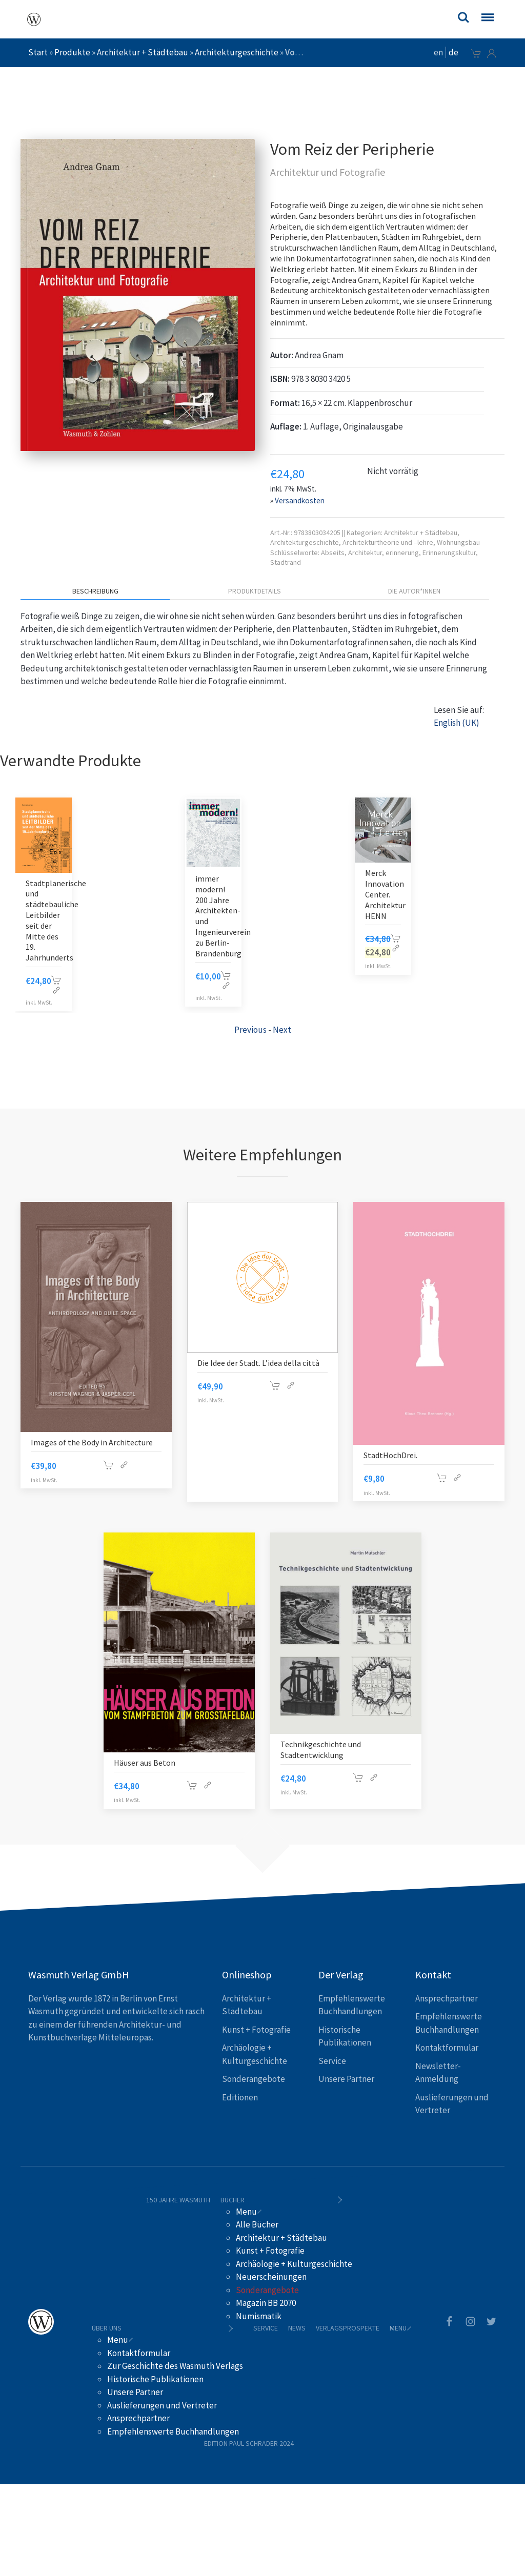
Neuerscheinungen (271, 2276)
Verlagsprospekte (347, 2328)
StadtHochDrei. (390, 1455)
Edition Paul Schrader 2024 (249, 2443)
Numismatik (258, 2316)
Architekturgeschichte (236, 52)
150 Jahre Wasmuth (178, 2199)
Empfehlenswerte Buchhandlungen (173, 2431)
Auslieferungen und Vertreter (162, 2405)
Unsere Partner (346, 2078)
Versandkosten (300, 500)
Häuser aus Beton (144, 1762)
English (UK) (456, 722)
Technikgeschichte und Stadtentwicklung (320, 1749)
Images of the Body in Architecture (92, 1442)
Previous (250, 1029)
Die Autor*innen (414, 591)
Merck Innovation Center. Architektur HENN (385, 894)
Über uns (107, 2328)
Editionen (240, 2097)
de (453, 52)
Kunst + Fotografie (256, 2029)
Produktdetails (254, 591)
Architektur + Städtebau (142, 52)
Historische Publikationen (155, 2379)
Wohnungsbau (458, 542)
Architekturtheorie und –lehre (387, 542)
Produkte (72, 52)
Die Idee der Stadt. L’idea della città (258, 1363)
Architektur (365, 552)
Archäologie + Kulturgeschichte (294, 2264)
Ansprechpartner (446, 1998)
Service (332, 2061)
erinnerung (402, 552)
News (297, 2328)
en (438, 52)
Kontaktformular (446, 2047)
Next (282, 1029)
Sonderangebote (253, 2078)
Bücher (232, 2199)
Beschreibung (95, 591)
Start (38, 52)
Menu (246, 2211)
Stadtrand (285, 562)
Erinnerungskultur (449, 552)
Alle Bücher (257, 2224)
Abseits (333, 552)
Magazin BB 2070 (266, 2302)
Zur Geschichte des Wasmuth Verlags (175, 2365)
